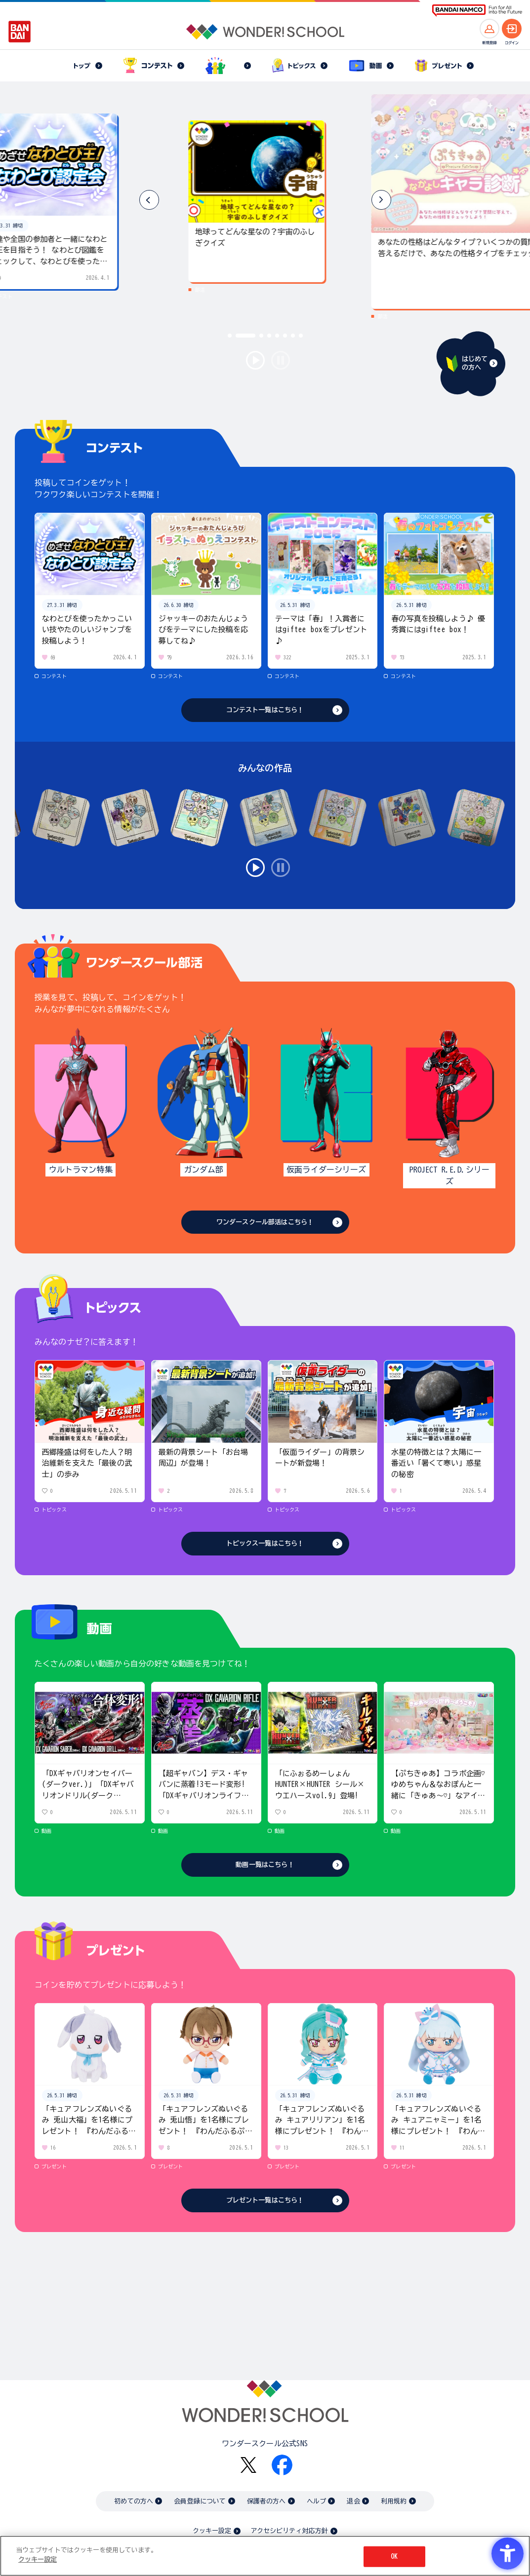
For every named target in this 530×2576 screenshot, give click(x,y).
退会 (353, 2501)
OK (394, 2556)
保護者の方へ (266, 2501)
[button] (381, 200)
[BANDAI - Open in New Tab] (19, 31)
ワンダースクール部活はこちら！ (265, 1222)
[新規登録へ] (489, 28)
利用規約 (394, 2501)
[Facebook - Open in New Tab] (282, 2465)
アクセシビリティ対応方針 (289, 2531)
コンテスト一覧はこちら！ (265, 710)
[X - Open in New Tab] (248, 2465)
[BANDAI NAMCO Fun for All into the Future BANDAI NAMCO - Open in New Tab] (477, 10)
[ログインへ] (512, 28)
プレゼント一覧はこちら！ (265, 2200)
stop (280, 360)
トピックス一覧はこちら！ (265, 1543)
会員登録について (200, 2501)
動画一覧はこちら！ (265, 1864)
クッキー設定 (212, 2531)
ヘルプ (316, 2501)
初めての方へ (133, 2501)
